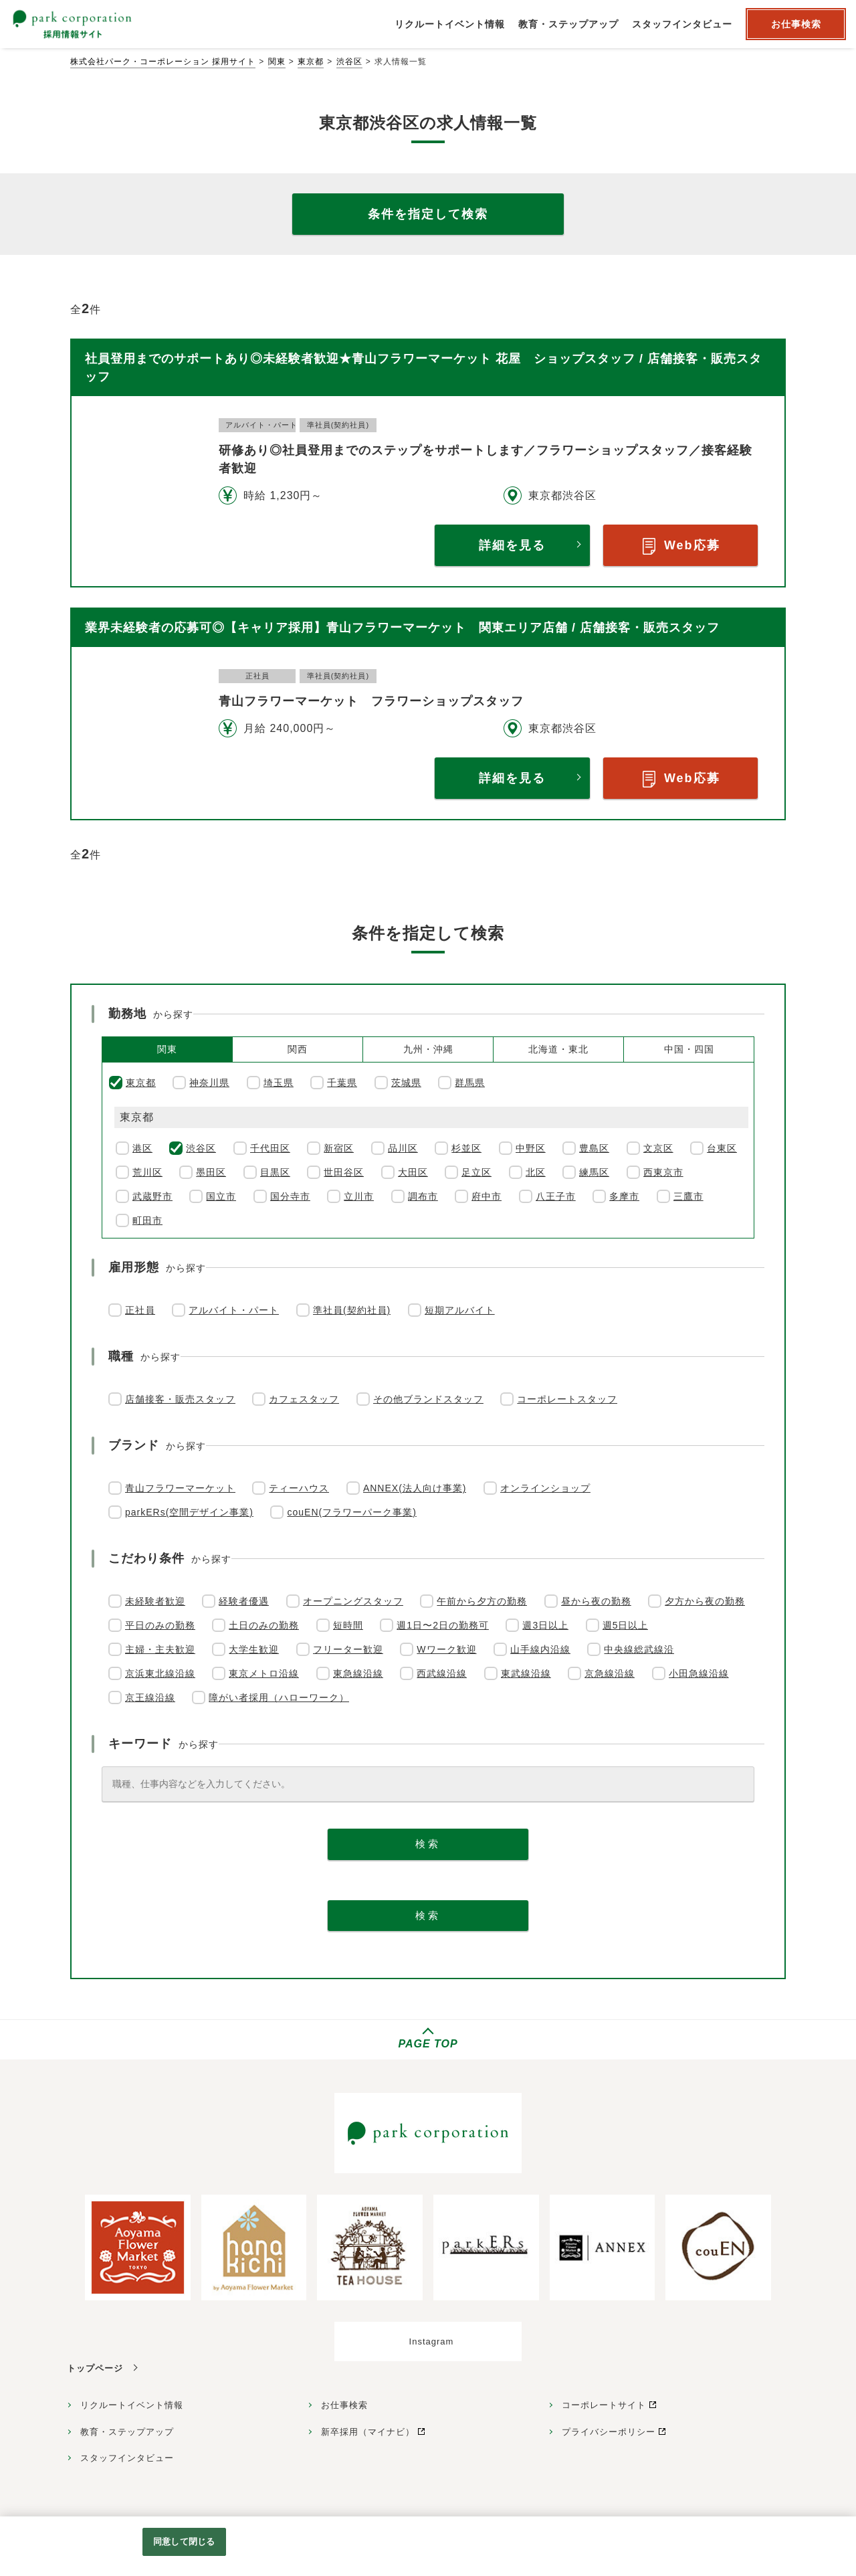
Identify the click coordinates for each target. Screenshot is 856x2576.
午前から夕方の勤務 (482, 1601)
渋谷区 (349, 61)
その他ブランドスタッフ (428, 1399)
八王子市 (556, 1196)
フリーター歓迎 (348, 1649)
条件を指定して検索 (428, 214)
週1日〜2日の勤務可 (443, 1625)
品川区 (403, 1148)
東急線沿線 (358, 1673)
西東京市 (663, 1172)
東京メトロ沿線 (264, 1673)
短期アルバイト (460, 1310)
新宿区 (339, 1148)
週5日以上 (626, 1625)
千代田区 (270, 1148)
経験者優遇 (244, 1601)
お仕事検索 (344, 2405)
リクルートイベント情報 (131, 2405)
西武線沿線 (442, 1673)
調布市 (423, 1196)
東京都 (311, 61)
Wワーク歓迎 (446, 1649)
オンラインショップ (545, 1488)
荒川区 (147, 1172)
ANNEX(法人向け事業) (415, 1488)
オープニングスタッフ (353, 1601)
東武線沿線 (526, 1673)
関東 (277, 61)
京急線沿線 (609, 1673)
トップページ (95, 2368)
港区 (142, 1148)
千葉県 (342, 1082)
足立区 (476, 1172)
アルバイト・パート (234, 1310)
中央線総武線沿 (639, 1649)
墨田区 (211, 1172)
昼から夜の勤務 (596, 1601)
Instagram (431, 2341)
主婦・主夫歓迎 (160, 1649)
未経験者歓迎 (155, 1601)
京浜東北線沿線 (160, 1673)
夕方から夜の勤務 (705, 1601)
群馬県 (470, 1082)
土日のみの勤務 (264, 1625)
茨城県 (406, 1082)
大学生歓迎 (254, 1649)
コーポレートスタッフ (567, 1399)
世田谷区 (344, 1172)
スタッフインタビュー (127, 2458)
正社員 (140, 1310)
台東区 (722, 1148)
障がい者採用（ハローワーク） (279, 1697)
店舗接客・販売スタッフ (180, 1399)
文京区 (658, 1148)
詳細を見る (512, 545)
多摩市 (624, 1196)
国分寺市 (290, 1196)
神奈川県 (209, 1082)
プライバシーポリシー (608, 2432)
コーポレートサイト (604, 2405)
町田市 (147, 1220)
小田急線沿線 (699, 1673)
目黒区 (275, 1172)
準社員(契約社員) (352, 1310)
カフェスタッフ (304, 1399)
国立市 (221, 1196)
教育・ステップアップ (127, 2432)
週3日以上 (545, 1625)
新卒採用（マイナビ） (368, 2432)
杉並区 (466, 1148)
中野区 (531, 1148)
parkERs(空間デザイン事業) (189, 1512)
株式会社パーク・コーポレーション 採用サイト (162, 61)
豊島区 (594, 1148)
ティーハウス (299, 1488)
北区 (536, 1172)
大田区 (413, 1172)
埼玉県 (278, 1082)
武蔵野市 (152, 1196)
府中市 (486, 1196)
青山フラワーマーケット (180, 1488)
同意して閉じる (184, 2542)
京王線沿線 (150, 1697)
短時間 (348, 1625)
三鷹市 (688, 1196)
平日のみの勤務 (160, 1625)
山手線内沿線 (540, 1649)
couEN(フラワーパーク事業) (351, 1512)
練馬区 (594, 1172)
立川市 (359, 1196)
